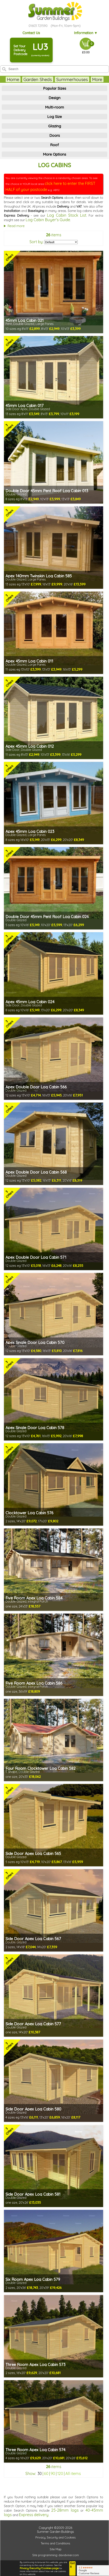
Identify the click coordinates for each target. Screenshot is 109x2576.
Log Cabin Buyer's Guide (48, 219)
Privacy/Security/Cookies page (39, 2568)
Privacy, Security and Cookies (55, 2537)
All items (73, 2473)
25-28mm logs (65, 2510)
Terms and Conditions (55, 2543)
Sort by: (36, 241)
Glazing (54, 126)
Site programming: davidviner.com (55, 2555)
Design (54, 97)
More (97, 79)
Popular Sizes (54, 88)
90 (53, 2473)
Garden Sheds (37, 79)
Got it (72, 2565)
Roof (54, 144)
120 (60, 2473)
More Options (54, 154)
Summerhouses (72, 79)
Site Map (55, 2549)
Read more (16, 226)
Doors (54, 135)
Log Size (54, 116)
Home (13, 79)
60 (46, 2473)
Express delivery (34, 2514)
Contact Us (31, 33)
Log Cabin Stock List (66, 215)
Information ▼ (86, 33)
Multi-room (54, 107)
